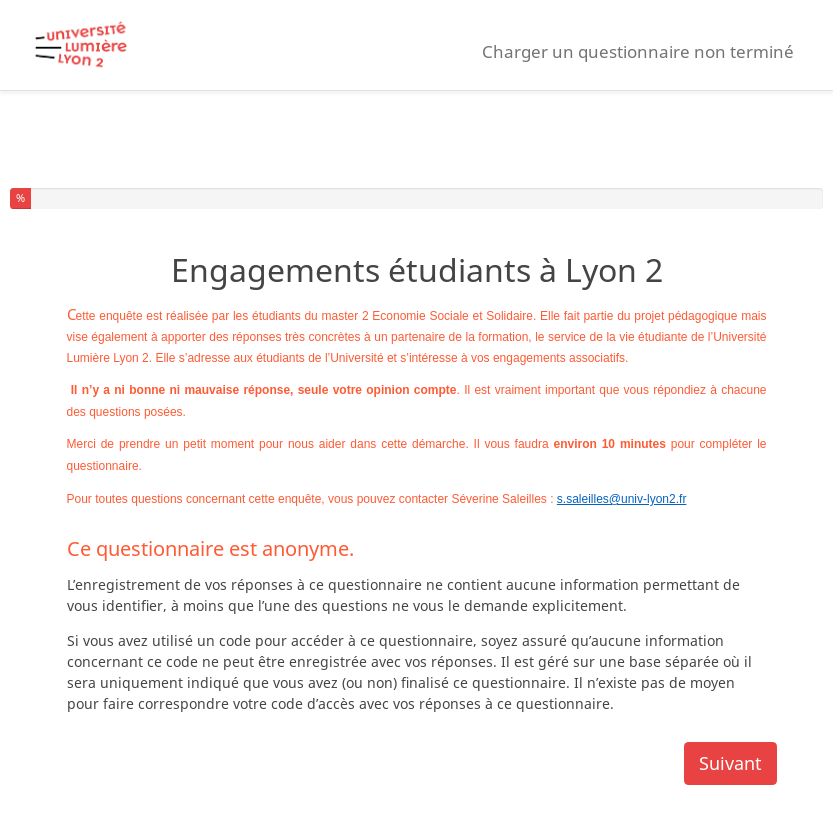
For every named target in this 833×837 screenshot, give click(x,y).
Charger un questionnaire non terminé (638, 51)
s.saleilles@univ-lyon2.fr (622, 499)
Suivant (730, 763)
